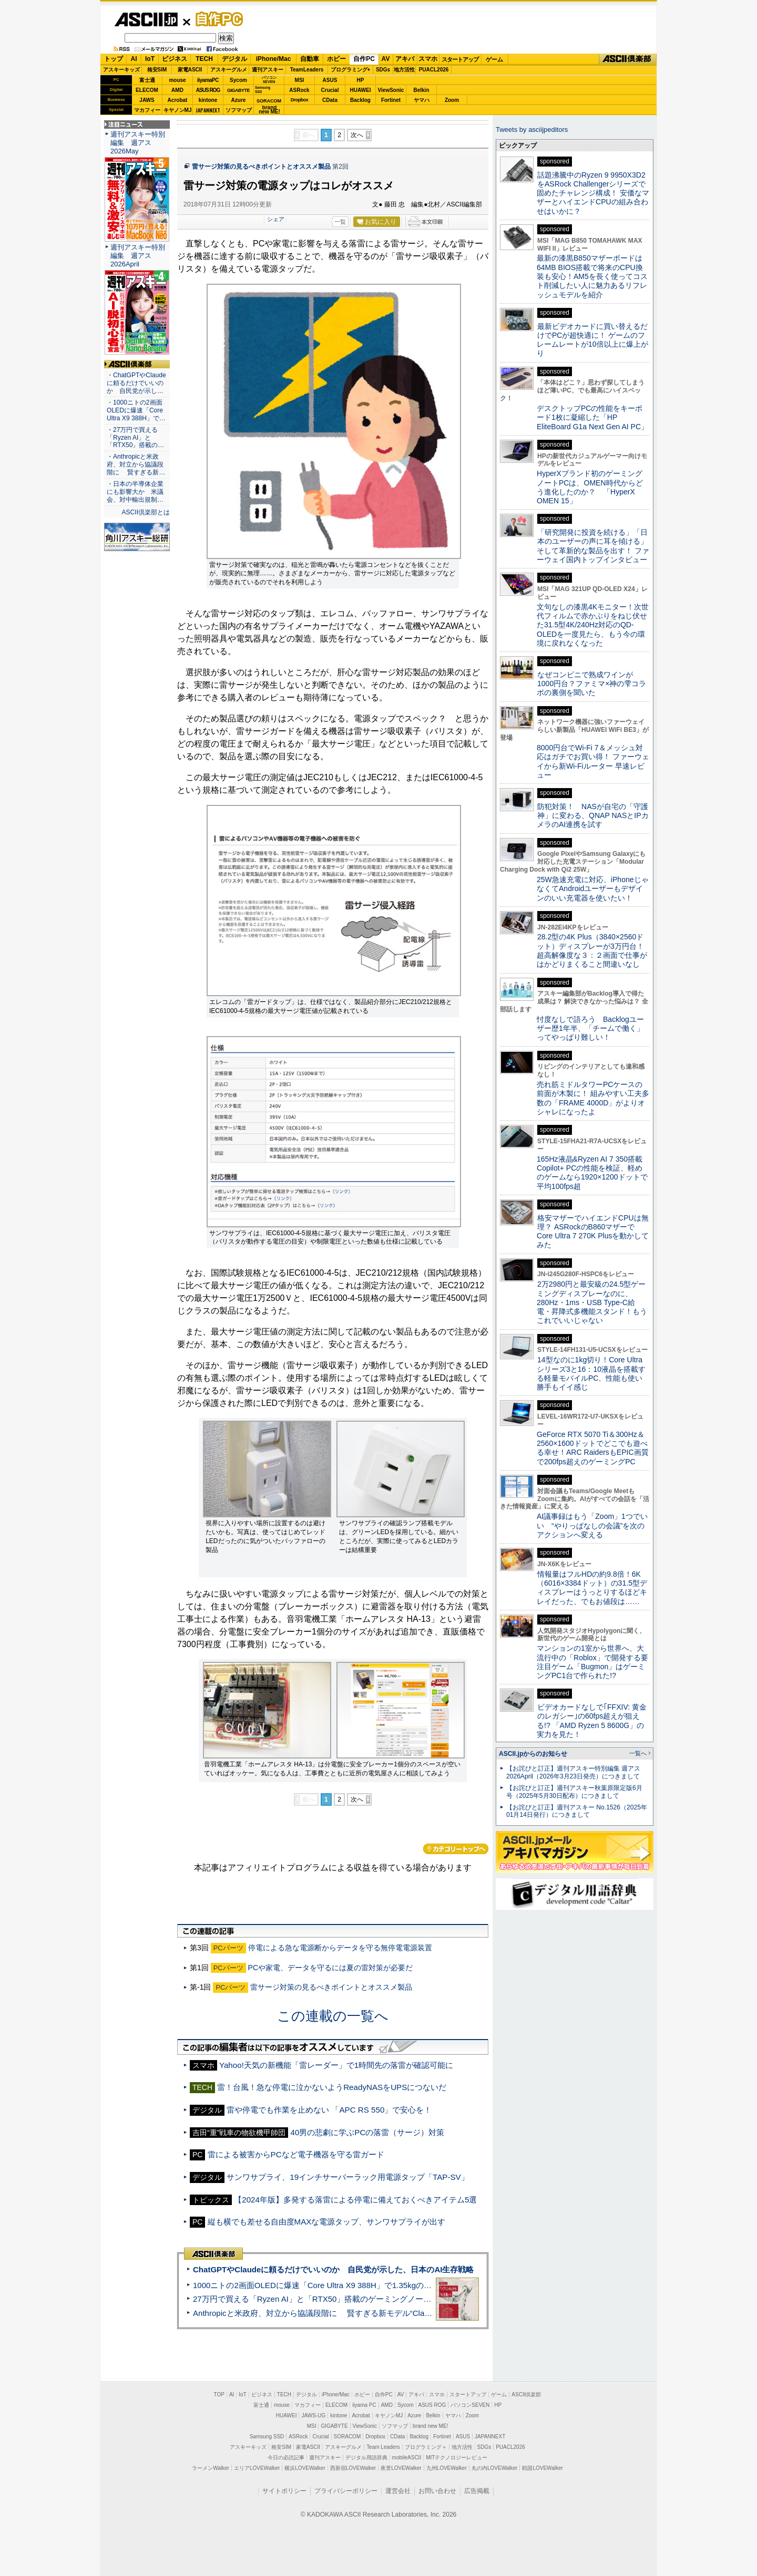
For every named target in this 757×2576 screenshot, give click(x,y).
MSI (299, 80)
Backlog (360, 100)
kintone (208, 100)
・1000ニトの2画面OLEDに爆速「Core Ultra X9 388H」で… (136, 410)
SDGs (383, 70)
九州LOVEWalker (446, 2468)
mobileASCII (407, 2457)
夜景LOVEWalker (401, 2468)
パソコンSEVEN (269, 80)
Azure (238, 100)
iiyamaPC (208, 80)
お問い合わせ (437, 2491)
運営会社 (398, 2491)
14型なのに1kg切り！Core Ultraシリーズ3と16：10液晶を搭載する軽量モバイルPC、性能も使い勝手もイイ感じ (591, 1373)
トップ (113, 59)
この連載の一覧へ (332, 2016)
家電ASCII (190, 70)
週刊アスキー (267, 70)
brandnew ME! (269, 110)
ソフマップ (239, 110)
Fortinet (391, 100)
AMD (177, 90)
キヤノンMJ (177, 110)
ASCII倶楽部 (627, 59)
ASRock (299, 90)
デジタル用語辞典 (366, 2457)
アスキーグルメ (228, 70)
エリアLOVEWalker (257, 2468)
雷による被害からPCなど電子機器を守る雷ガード (296, 2154)
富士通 (147, 80)
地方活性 (404, 70)
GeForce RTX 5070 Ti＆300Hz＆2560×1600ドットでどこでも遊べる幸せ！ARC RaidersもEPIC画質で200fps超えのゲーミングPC (593, 1448)
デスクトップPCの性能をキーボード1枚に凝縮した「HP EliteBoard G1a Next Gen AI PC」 (592, 417)
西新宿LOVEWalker (353, 2468)
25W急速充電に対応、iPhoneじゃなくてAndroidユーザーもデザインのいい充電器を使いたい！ (593, 888)
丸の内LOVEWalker (494, 2468)
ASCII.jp (146, 19)
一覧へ (638, 1753)
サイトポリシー (284, 2491)
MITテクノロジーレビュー (456, 2457)
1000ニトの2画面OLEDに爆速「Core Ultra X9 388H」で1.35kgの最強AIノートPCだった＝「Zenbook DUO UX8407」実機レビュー (425, 2285)
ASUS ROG (208, 90)
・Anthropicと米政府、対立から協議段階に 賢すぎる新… (136, 464)
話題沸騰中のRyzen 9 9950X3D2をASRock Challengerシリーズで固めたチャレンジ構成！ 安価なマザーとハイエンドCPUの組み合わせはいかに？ (593, 193)
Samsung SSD (267, 2436)
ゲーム (494, 59)
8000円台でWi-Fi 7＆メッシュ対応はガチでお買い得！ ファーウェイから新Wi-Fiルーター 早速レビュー (593, 761)
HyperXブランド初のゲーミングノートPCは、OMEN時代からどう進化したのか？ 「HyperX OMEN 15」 (590, 487)
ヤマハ (421, 100)
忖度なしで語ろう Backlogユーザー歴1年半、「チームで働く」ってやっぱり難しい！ (590, 1028)
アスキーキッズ (121, 70)
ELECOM (147, 90)
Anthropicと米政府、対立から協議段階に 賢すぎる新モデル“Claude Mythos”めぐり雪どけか (358, 2313)
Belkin (421, 90)
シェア (275, 219)
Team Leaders (383, 2447)
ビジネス (174, 59)
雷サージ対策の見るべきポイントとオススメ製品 (261, 166)
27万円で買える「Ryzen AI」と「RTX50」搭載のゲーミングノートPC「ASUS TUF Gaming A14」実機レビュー (391, 2298)
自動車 (309, 59)
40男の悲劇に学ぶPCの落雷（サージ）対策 (368, 2132)
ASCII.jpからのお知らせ (533, 1753)
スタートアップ (460, 59)
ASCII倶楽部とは (145, 512)
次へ (357, 135)
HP (360, 80)
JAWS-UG (313, 2415)
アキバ (404, 59)
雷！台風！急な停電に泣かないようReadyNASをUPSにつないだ (331, 2087)
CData (329, 100)
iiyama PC (364, 2405)
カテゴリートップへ (455, 1849)
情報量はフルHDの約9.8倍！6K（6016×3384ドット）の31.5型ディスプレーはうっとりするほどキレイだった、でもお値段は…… (592, 1588)
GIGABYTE (238, 90)
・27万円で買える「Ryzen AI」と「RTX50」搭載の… (135, 437)
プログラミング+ (351, 70)
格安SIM (157, 70)
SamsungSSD (262, 90)
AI (134, 59)
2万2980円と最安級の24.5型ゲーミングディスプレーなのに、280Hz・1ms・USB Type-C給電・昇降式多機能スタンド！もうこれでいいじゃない (592, 1302)
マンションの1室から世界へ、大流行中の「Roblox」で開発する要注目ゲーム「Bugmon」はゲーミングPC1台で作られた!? (592, 1662)
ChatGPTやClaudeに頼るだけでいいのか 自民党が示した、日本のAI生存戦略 (333, 2269)
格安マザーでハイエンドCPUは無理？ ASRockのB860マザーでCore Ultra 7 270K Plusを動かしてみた (593, 1231)
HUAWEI (360, 90)
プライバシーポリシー (345, 2491)
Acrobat (178, 100)
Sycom (238, 80)
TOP (219, 2394)
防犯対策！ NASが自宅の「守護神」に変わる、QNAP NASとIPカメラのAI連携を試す (593, 815)
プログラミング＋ (426, 2447)
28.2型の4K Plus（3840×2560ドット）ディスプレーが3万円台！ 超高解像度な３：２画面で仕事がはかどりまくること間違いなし (592, 950)
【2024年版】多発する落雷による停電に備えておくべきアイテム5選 (355, 2199)
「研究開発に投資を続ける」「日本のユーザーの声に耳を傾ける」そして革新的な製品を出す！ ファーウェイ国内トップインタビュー (593, 546)
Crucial (330, 90)
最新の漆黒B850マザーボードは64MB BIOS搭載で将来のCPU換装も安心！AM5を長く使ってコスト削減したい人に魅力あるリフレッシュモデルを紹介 (592, 276)
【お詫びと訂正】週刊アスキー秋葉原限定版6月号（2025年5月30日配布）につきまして (574, 1791)
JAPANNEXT (208, 110)
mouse (177, 80)
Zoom (452, 100)
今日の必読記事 (286, 2457)
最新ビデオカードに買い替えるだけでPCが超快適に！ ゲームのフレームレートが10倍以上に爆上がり (592, 340)
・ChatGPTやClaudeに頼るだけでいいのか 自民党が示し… (136, 383)
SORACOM (347, 2436)
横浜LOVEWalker (304, 2468)
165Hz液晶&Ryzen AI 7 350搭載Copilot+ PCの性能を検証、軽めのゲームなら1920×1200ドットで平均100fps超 (592, 1173)
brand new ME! (430, 2426)
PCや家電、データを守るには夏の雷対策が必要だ (330, 1967)
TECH (204, 59)
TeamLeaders (307, 70)
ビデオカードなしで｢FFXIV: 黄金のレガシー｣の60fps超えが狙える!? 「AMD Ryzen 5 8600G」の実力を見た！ (592, 1721)
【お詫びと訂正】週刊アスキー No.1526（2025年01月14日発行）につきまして (576, 1811)
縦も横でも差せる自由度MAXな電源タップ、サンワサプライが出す (327, 2221)
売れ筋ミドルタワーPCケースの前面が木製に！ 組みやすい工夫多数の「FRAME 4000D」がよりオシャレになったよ (593, 1098)
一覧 (340, 222)
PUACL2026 (434, 70)
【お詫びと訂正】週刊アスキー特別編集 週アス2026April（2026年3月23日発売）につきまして (573, 1772)
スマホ (427, 59)
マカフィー (147, 110)
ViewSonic (391, 90)
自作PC (216, 19)
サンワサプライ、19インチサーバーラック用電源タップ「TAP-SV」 (347, 2176)
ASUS (330, 80)
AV (386, 59)
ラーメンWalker (210, 2468)
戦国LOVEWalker (542, 2468)
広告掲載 (476, 2491)
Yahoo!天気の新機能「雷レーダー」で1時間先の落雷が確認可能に (336, 2065)
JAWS (146, 100)
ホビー (336, 59)
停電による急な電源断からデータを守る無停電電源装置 (340, 1947)
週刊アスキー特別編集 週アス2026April (137, 255)
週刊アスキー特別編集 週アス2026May (137, 142)
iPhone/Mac (273, 59)
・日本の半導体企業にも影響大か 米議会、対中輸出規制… (135, 491)
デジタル (234, 59)
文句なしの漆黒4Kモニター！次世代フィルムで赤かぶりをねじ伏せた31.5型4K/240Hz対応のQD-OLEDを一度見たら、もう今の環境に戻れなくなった (593, 625)
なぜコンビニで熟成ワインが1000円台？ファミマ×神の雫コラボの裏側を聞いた (591, 683)
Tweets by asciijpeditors (532, 129)
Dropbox (300, 99)
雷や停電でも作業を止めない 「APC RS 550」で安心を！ (329, 2109)
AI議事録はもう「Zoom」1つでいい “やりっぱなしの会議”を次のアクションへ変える (592, 1525)
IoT (150, 59)
